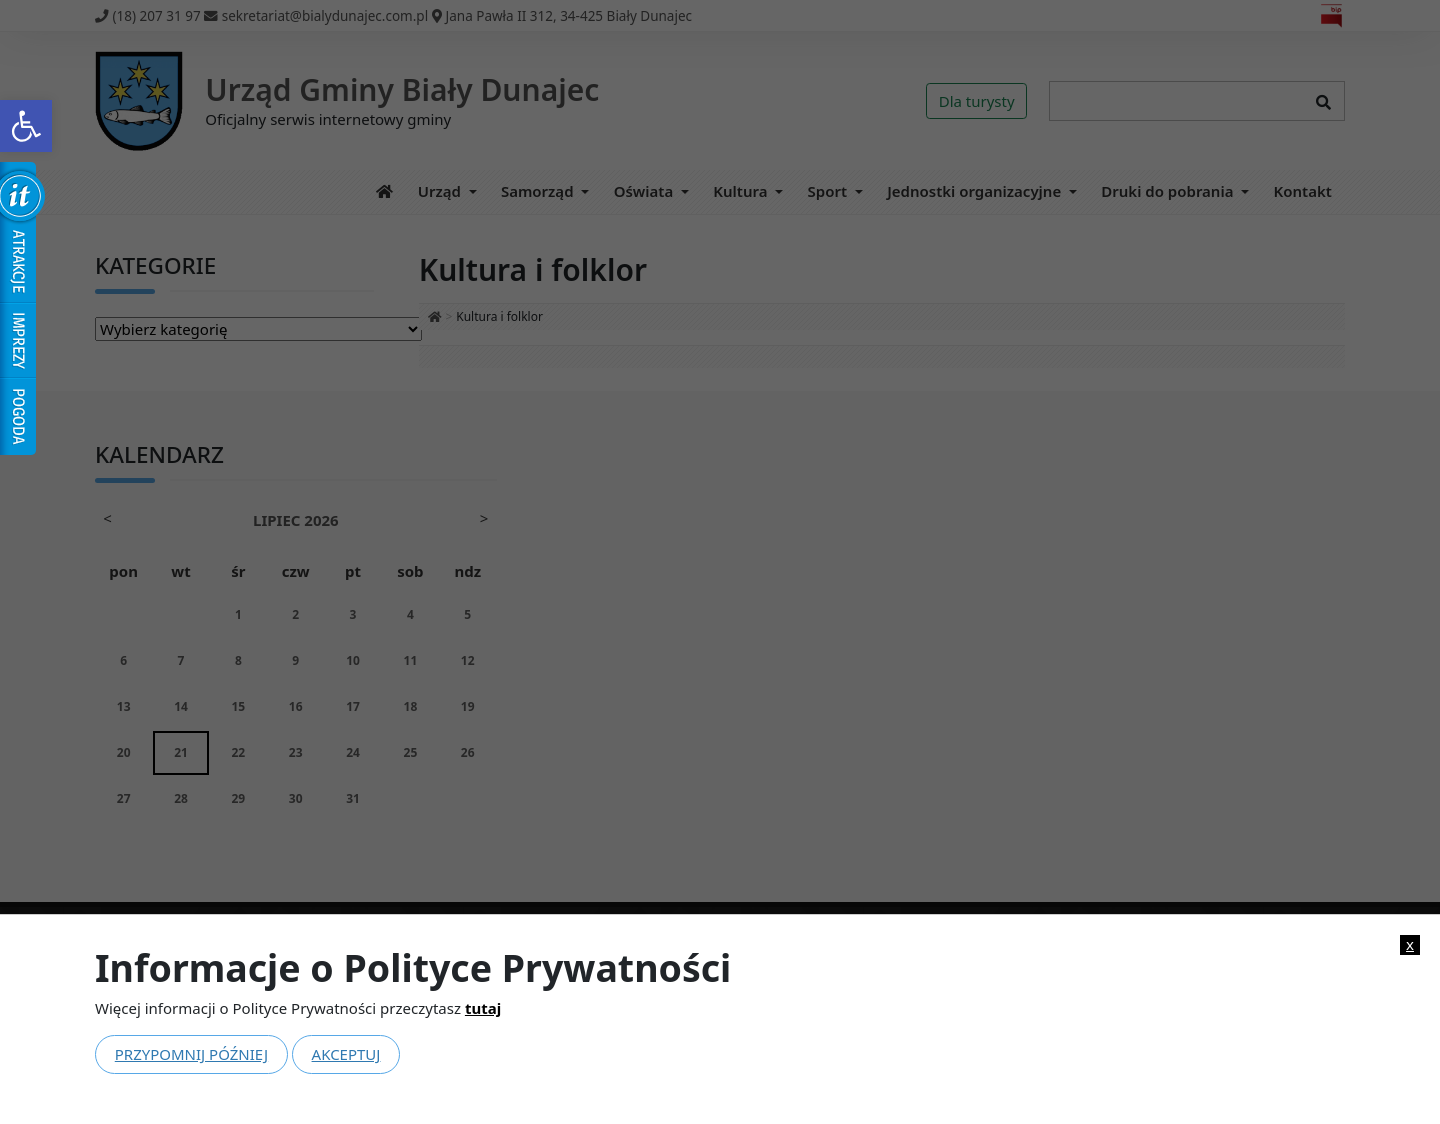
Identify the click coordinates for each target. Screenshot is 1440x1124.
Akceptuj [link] (346, 1054)
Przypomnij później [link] (191, 1054)
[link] (26, 126)
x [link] (1410, 944)
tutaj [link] (483, 1008)
